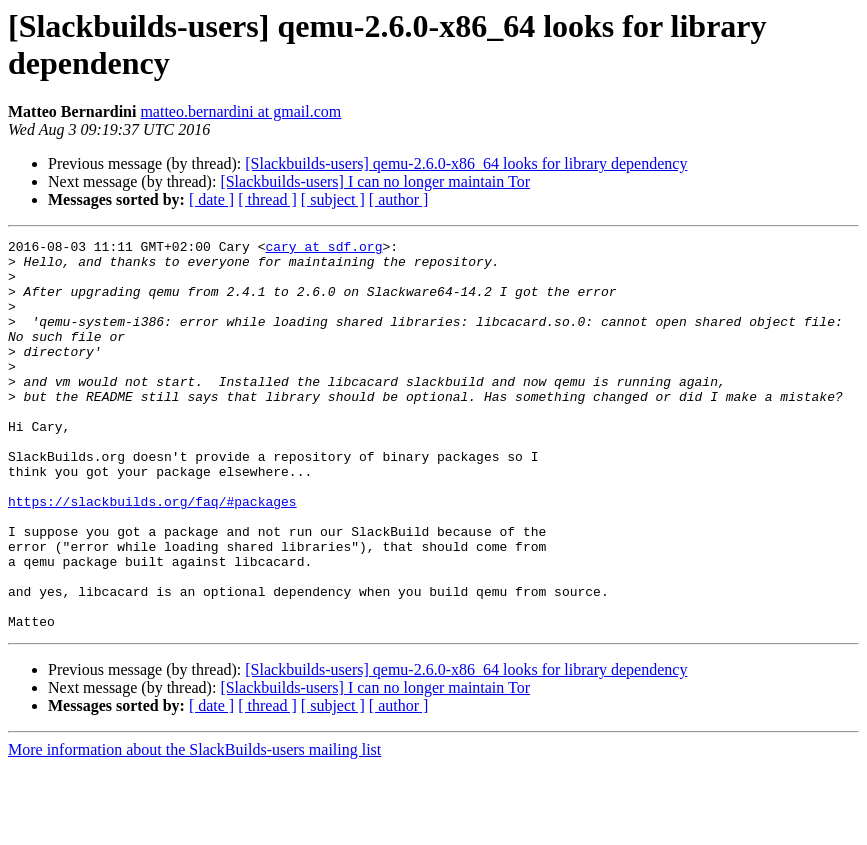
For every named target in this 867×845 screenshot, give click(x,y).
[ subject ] (333, 199)
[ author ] (399, 199)
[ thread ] (267, 199)
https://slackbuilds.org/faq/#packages (152, 555)
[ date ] (211, 199)
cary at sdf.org (323, 249)
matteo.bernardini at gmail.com (240, 111)
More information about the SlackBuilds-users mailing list (194, 827)
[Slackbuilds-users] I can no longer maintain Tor (375, 181)
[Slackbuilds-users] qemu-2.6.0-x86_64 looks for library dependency (466, 163)
